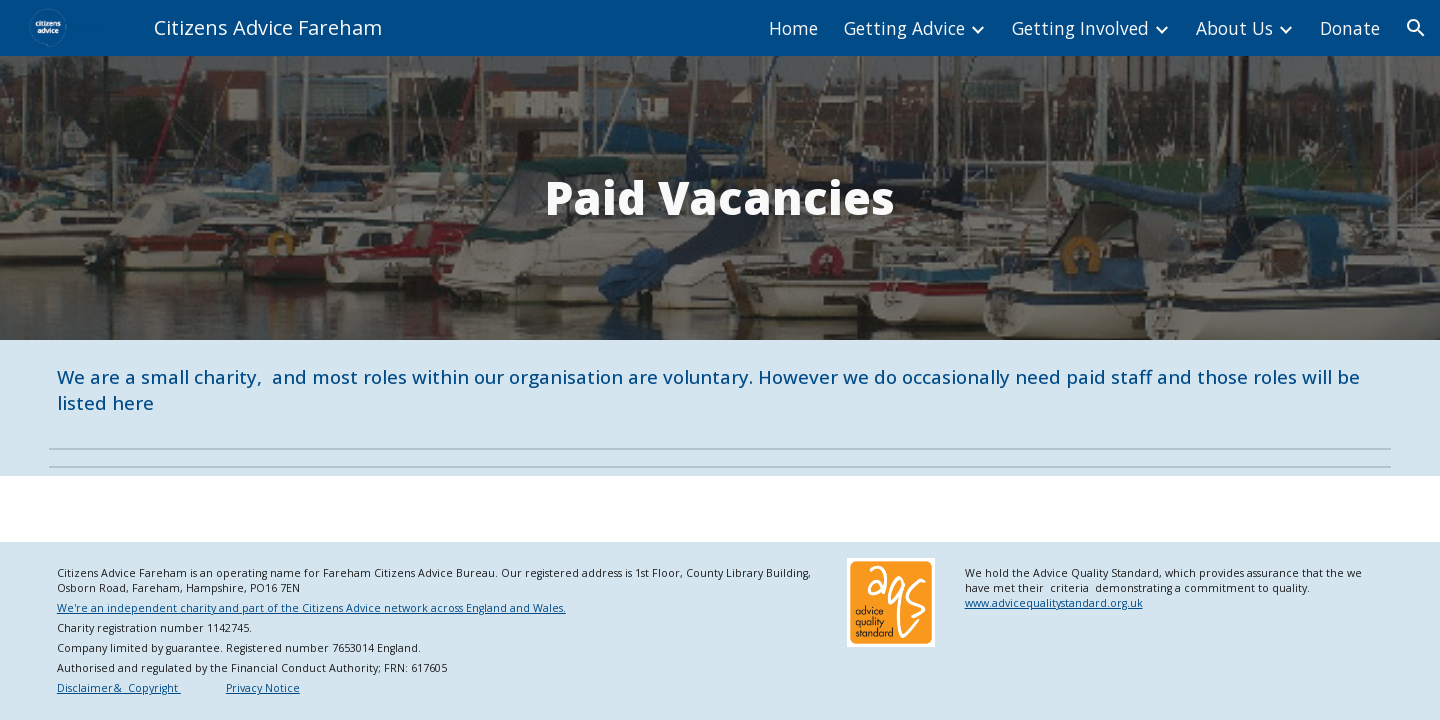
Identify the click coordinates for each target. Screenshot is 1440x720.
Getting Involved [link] (1080, 28)
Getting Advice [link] (904, 28)
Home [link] (793, 28)
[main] (720, 198)
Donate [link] (1350, 28)
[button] (1416, 28)
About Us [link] (1234, 28)
